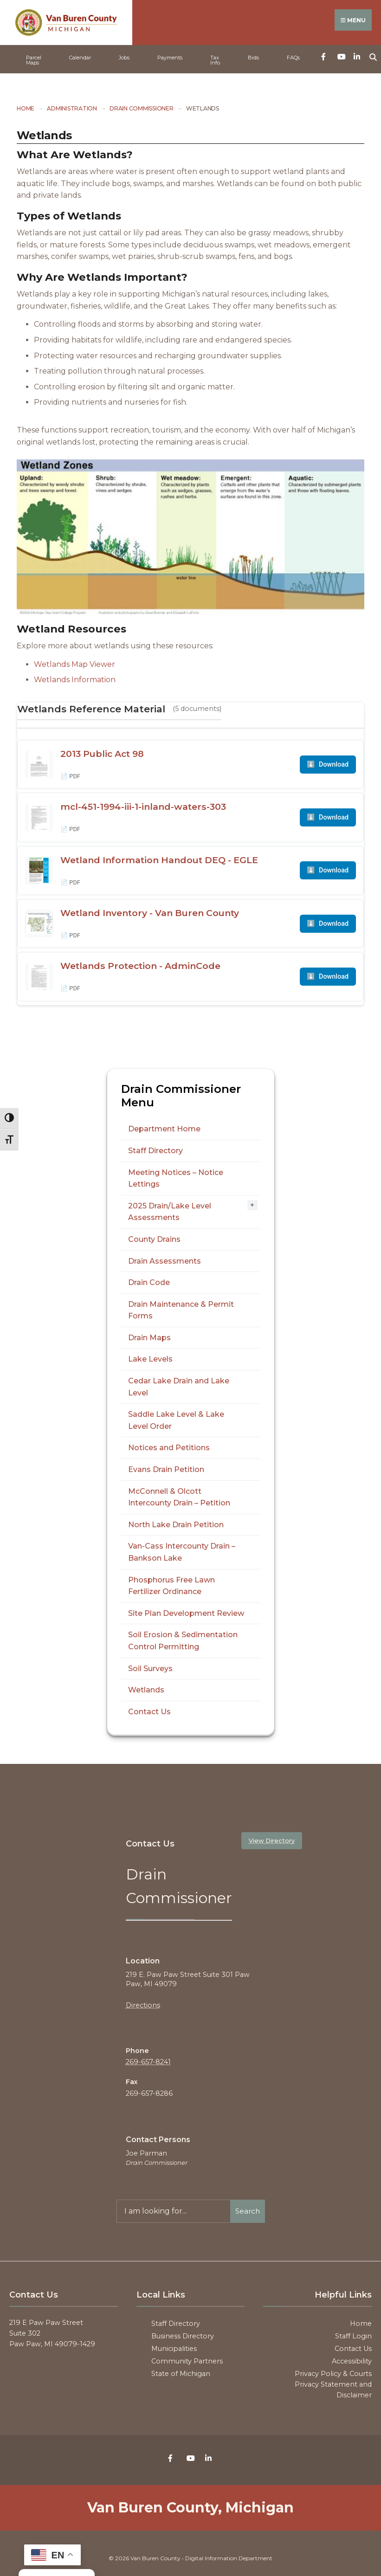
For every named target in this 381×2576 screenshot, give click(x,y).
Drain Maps (149, 1337)
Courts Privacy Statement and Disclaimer (333, 2384)
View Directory (272, 1840)
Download (328, 764)
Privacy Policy (318, 2373)
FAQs (293, 57)
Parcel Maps (33, 59)
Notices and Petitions (169, 1447)
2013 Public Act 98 (102, 753)
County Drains (154, 1238)
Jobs (124, 57)
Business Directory (182, 2335)
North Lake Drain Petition (176, 1524)
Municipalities (174, 2348)
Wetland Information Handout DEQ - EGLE (159, 859)
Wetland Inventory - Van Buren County (149, 912)
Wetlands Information (75, 679)
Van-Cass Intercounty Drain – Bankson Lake (181, 1551)
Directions (143, 2005)
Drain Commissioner (142, 107)
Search (247, 2211)
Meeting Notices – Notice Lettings (175, 1178)
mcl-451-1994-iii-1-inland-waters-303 (143, 806)
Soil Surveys (150, 1668)
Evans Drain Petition (166, 1469)
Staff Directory (155, 1150)
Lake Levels (150, 1359)
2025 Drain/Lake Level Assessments (169, 1211)
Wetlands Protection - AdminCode (140, 965)
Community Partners (187, 2360)
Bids (253, 57)
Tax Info (215, 59)
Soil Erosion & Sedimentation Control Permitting (183, 1640)
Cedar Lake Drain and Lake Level (178, 1386)
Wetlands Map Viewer (74, 663)
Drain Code (149, 1282)
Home (25, 107)
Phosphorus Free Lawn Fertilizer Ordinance (171, 1585)
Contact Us (149, 1711)
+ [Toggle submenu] (252, 1204)
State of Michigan (180, 2373)
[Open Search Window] (373, 55)
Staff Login (353, 2335)
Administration (72, 107)
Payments (169, 57)
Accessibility (352, 2360)
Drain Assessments (164, 1260)
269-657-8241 (148, 2061)
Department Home (164, 1128)
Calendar (80, 57)
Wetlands (146, 1689)
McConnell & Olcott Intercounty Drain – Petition (179, 1496)
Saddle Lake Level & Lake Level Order (176, 1419)
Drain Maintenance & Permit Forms (181, 1309)
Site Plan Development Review (186, 1612)
